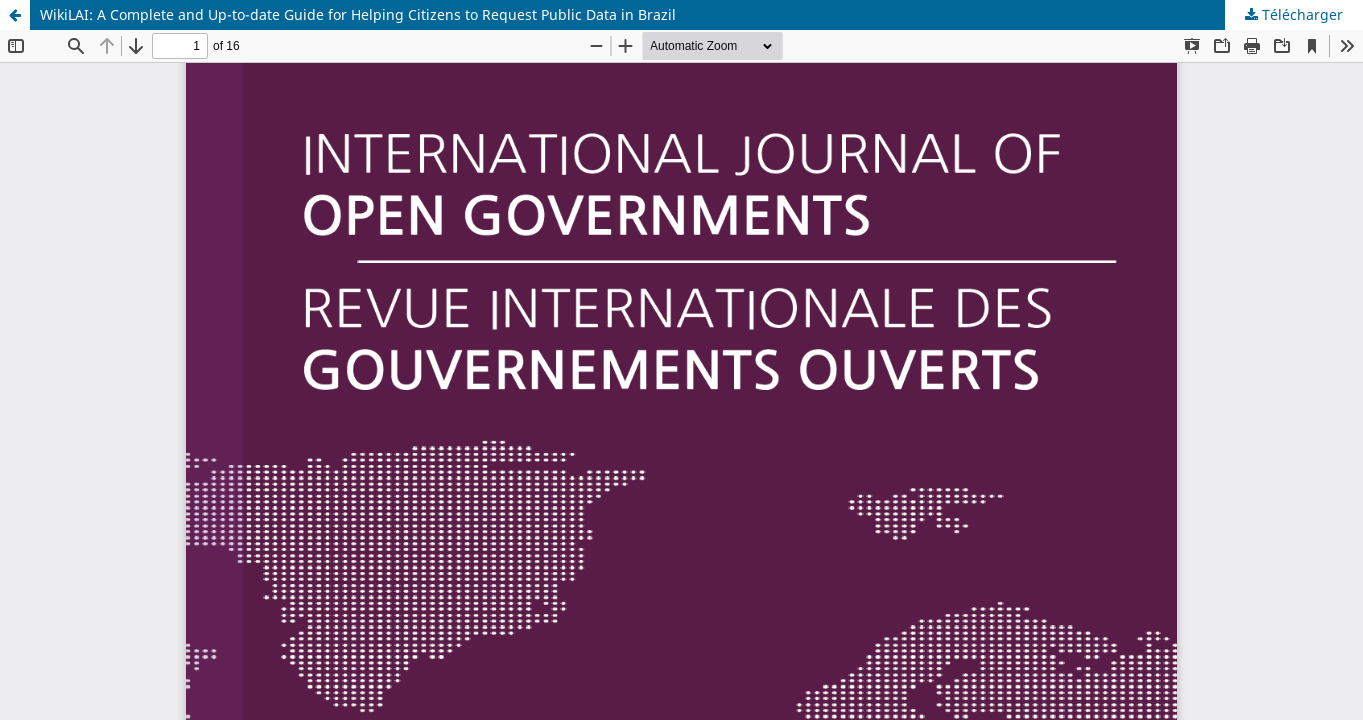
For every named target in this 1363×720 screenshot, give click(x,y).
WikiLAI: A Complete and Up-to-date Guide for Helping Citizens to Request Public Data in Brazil (358, 14)
